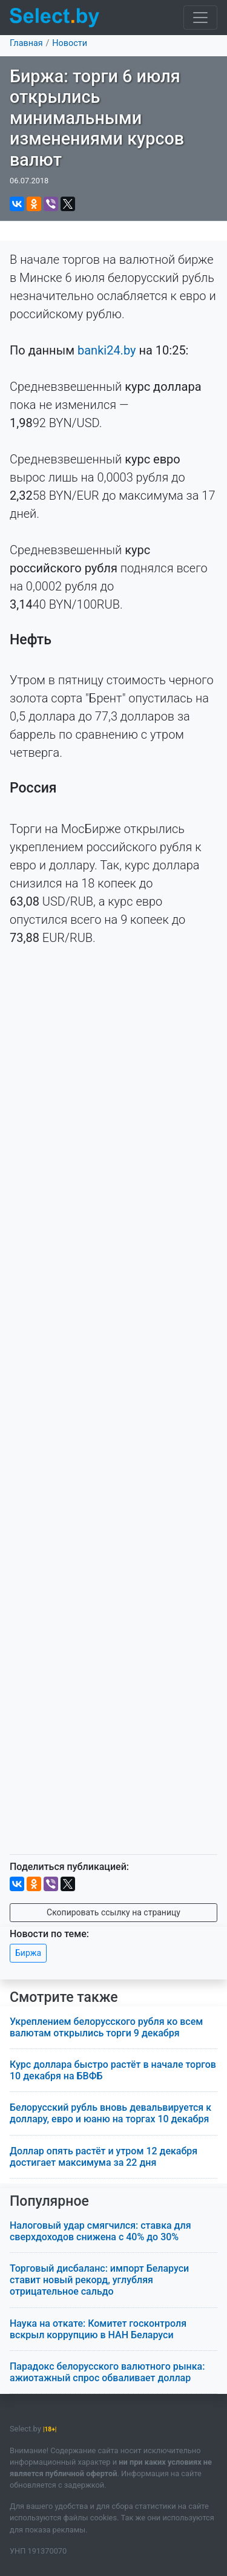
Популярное (49, 2201)
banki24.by (106, 350)
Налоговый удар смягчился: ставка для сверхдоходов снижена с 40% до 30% (100, 2231)
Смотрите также (64, 1997)
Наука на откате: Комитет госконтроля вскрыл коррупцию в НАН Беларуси (98, 2329)
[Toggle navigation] (200, 17)
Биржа (28, 1953)
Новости (69, 43)
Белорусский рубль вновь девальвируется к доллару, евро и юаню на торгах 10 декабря (110, 2113)
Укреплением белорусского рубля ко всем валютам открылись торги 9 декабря (106, 2027)
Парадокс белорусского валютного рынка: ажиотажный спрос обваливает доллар (107, 2372)
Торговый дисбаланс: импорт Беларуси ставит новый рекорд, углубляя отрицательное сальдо (99, 2280)
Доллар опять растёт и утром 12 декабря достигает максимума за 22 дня (103, 2156)
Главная (26, 43)
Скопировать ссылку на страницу (113, 1912)
